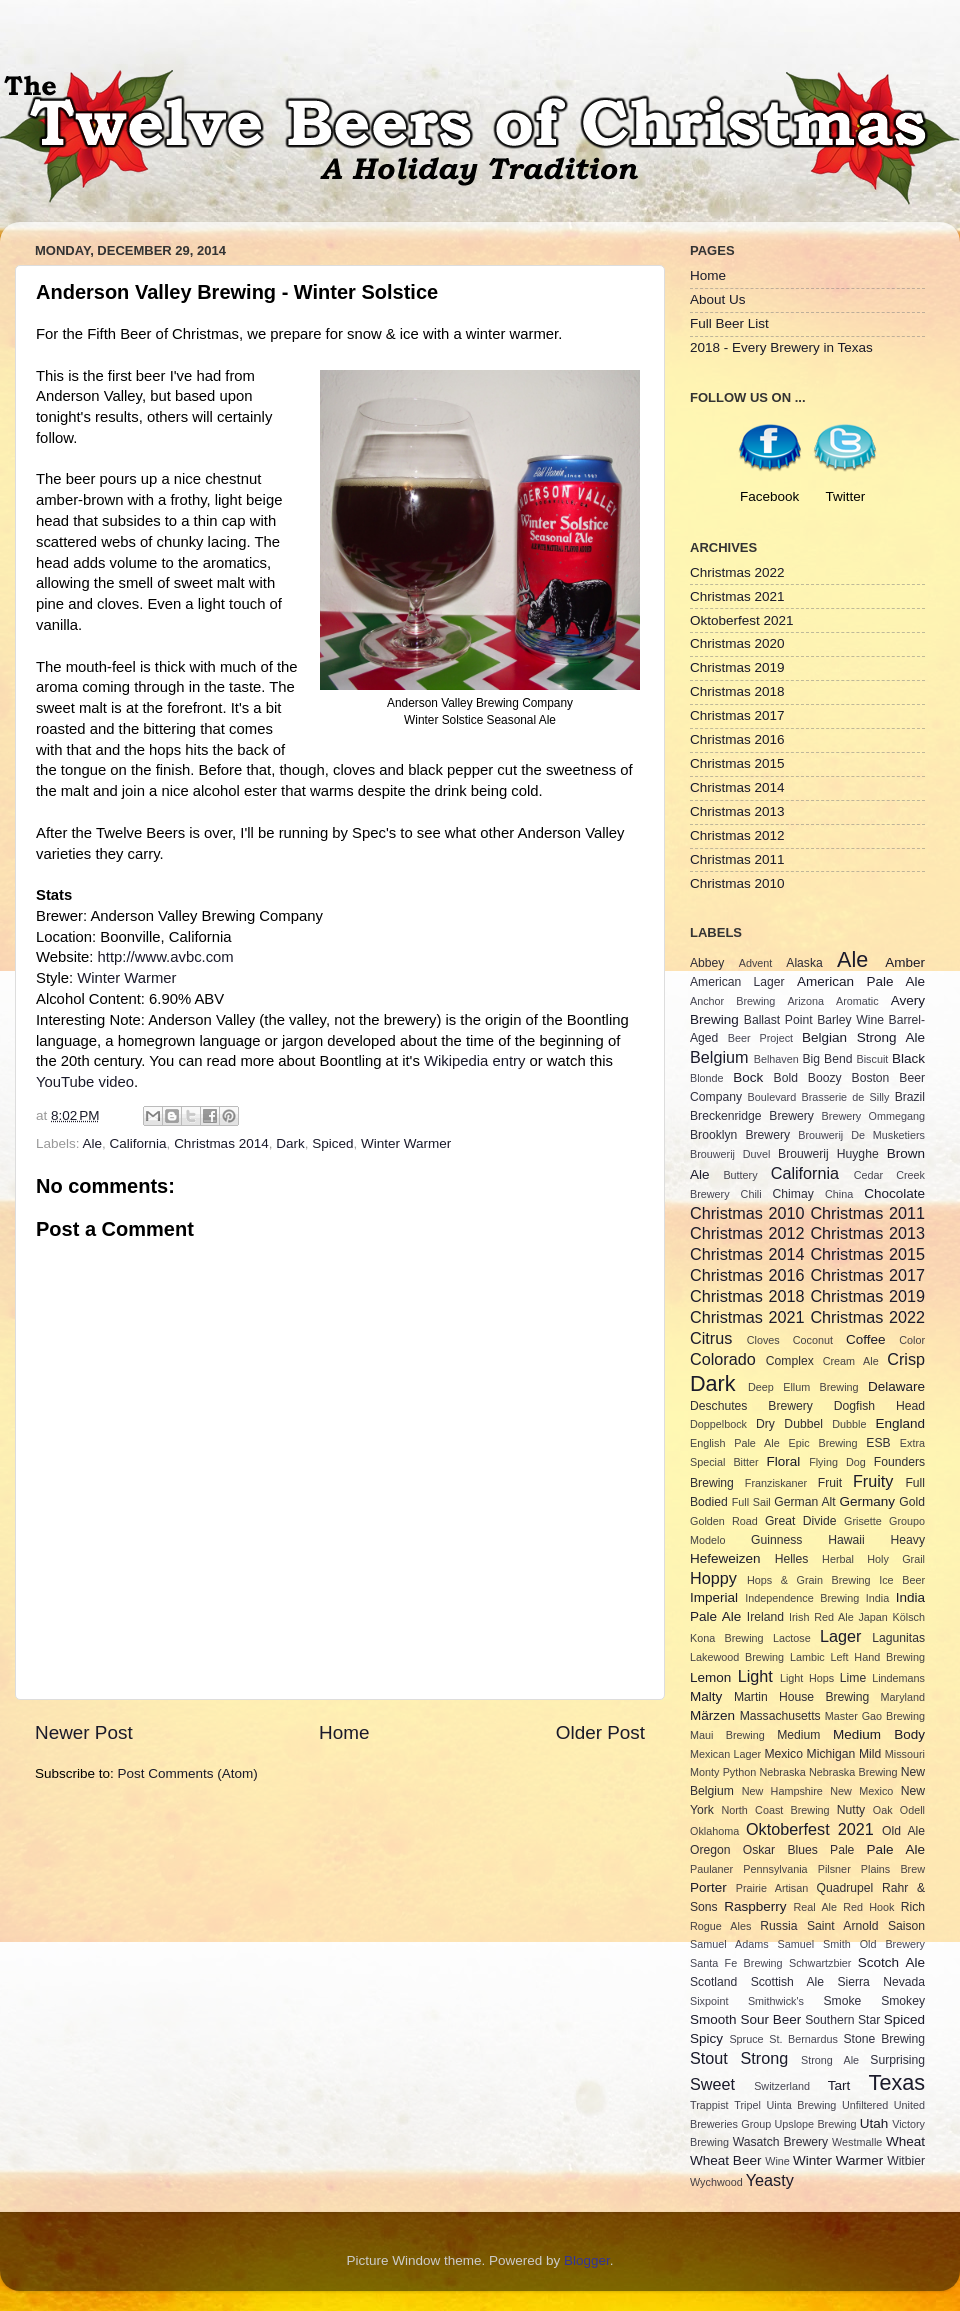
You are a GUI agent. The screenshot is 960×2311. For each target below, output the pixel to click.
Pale (842, 1850)
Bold (786, 1078)
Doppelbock (718, 1424)
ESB (878, 1443)
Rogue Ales (720, 1926)
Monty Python (723, 1772)
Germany (868, 1501)
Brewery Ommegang (873, 1116)
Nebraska (783, 1772)
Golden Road (724, 1521)
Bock (748, 1077)
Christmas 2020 (737, 643)
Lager (840, 1636)
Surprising (897, 2060)
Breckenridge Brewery (752, 1116)
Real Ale (815, 1907)
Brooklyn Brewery (740, 1135)
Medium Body (879, 1734)
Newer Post (84, 1732)
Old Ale (903, 1831)
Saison (906, 1926)
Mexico (783, 1754)
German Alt (804, 1502)
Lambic (807, 1657)
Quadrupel (845, 1888)
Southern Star (842, 2020)
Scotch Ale (891, 1962)
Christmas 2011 (737, 859)
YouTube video (85, 1082)
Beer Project (760, 1038)
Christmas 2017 (737, 715)
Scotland (713, 1982)
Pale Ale (896, 1849)
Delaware (896, 1386)
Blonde (707, 1078)
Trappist (709, 2105)
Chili (751, 1194)
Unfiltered (865, 2105)
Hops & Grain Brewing (809, 1580)
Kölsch (909, 1617)
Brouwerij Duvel (730, 1154)
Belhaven (776, 1059)
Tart (839, 2085)
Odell (912, 1810)
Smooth (713, 2019)
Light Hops (807, 1678)
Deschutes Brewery (751, 1406)
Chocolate (894, 1193)
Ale (93, 1143)
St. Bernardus (803, 2039)
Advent (756, 963)
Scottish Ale (787, 1982)
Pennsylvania (775, 1869)
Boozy (825, 1078)
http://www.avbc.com (166, 957)
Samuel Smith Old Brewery (851, 1944)
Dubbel (803, 1424)
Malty (706, 1696)
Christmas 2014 (221, 1143)
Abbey (707, 963)
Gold (912, 1502)
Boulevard (772, 1097)
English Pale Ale (735, 1443)
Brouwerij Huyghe (828, 1154)
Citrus (711, 1338)
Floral (784, 1461)
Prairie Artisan (772, 1888)
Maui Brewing (727, 1735)
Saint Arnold (843, 1926)
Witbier (906, 2161)
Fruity (873, 1481)
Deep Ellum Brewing (803, 1387)
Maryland (903, 1697)
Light (755, 1676)
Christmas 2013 (737, 811)
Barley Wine (850, 1020)
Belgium (719, 1057)
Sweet (712, 2084)
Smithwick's (776, 2001)
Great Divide (801, 1521)
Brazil (910, 1097)
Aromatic (857, 1001)
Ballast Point (778, 1020)
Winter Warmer (126, 978)
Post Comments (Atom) (188, 1773)
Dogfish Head (879, 1406)
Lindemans (898, 1678)
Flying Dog (837, 1462)
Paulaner (711, 1869)
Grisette (863, 1521)
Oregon (710, 1850)
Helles (792, 1559)
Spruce (746, 2039)
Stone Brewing (884, 2039)
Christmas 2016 (737, 739)
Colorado (723, 1359)
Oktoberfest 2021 (742, 620)
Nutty (851, 1810)
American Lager (737, 982)
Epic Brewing (823, 1443)
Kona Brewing (727, 1638)
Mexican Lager (725, 1754)
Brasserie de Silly (845, 1097)
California (138, 1143)
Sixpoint (709, 2001)
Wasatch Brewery (780, 2142)
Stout (709, 2058)
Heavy (908, 1540)
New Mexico (861, 1791)
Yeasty (770, 2180)
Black (908, 1058)
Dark (290, 1143)
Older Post (600, 1732)
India (877, 1598)
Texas (897, 2082)
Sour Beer (770, 2019)
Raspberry (755, 1906)
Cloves (763, 1340)
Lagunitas (898, 1638)
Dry (765, 1424)
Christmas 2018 (737, 691)
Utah (874, 2123)
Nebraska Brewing (853, 1772)
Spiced (332, 1143)
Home (344, 1732)
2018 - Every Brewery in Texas (781, 347)
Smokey (903, 2001)
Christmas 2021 (737, 596)
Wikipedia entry (474, 1061)
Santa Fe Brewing (736, 1963)
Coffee (866, 1339)
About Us (718, 299)
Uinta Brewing (801, 2105)
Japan (872, 1617)
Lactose (792, 1638)
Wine (777, 2161)
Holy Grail (896, 1559)
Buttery (740, 1175)
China (839, 1194)
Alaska (804, 963)
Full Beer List (729, 323)
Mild (870, 1754)
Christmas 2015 (737, 763)
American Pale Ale (861, 981)
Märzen (712, 1715)
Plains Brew (893, 1869)
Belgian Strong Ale (863, 1037)
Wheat (905, 2141)
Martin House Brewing (801, 1697)
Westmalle (857, 2142)
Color (912, 1340)
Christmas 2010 (737, 883)
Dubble (849, 1424)
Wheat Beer (725, 2160)
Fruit (830, 1483)
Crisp (906, 1359)
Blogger (587, 2260)
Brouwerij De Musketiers (861, 1135)
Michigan (831, 1754)
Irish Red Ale (821, 1617)
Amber (905, 962)
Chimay (793, 1194)
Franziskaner (776, 1483)
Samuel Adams (729, 1944)
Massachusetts (780, 1716)
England (901, 1423)
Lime (853, 1678)
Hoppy (713, 1578)
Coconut (813, 1340)
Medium (798, 1735)
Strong (765, 2058)
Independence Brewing (802, 1598)
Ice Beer (902, 1580)
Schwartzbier (820, 1963)
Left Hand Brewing (878, 1657)
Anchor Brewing (732, 1001)
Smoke (842, 2001)
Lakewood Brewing (737, 1657)
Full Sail (751, 1502)
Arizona (805, 1001)
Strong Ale (830, 2060)
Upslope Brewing (816, 2124)
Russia (778, 1926)
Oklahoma (714, 1831)
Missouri (905, 1754)
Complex (790, 1361)
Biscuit (872, 1059)
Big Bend (827, 1059)
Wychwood (716, 2182)
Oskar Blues (780, 1850)
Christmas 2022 (737, 572)
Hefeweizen (725, 1558)
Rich (913, 1907)
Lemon (710, 1677)
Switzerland (782, 2086)
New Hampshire (782, 1791)
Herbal (838, 1559)
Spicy (706, 2038)
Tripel (747, 2105)
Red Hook (868, 1907)
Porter (708, 1887)
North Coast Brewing (775, 1810)
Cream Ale (851, 1361)
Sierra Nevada (881, 1982)
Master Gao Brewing (875, 1716)
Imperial (714, 1597)
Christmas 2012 (737, 835)
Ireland (765, 1617)
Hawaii (846, 1540)
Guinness (776, 1540)
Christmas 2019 (737, 667)
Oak (883, 1810)
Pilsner (834, 1869)
